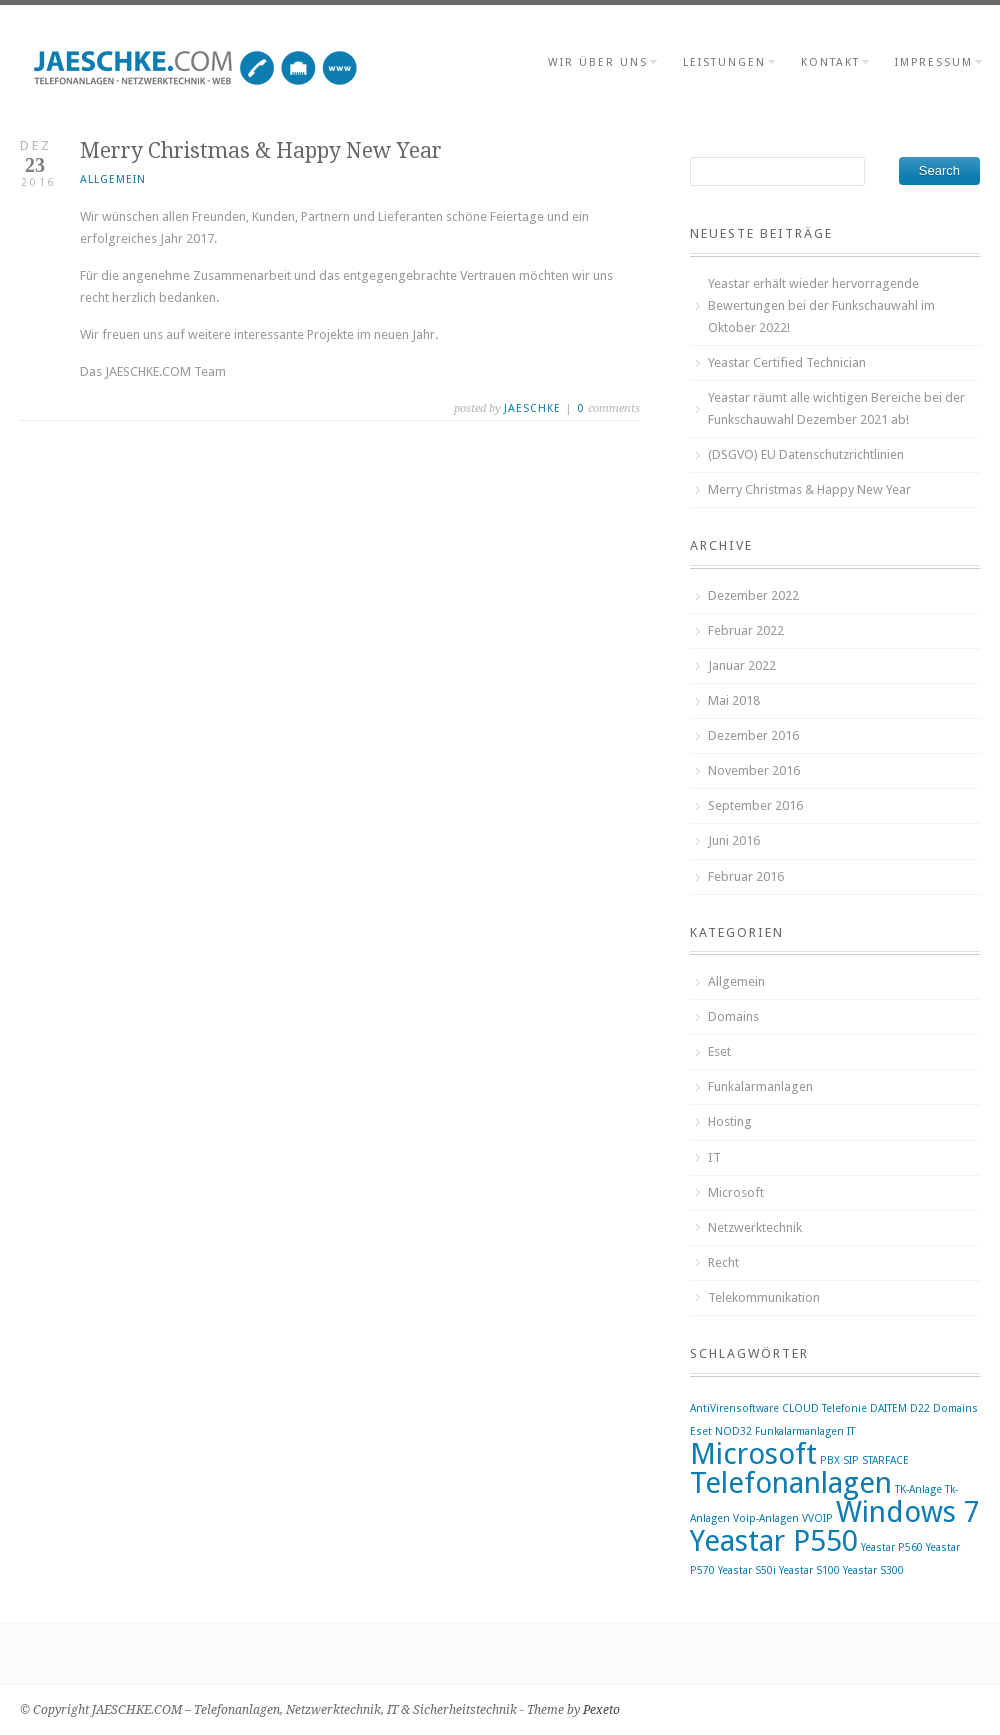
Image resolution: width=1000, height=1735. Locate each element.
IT (714, 1157)
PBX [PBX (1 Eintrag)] (830, 1460)
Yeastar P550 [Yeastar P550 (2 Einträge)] (774, 1541)
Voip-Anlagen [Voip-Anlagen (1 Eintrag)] (766, 1518)
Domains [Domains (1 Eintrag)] (955, 1408)
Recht (723, 1262)
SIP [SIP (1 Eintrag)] (851, 1460)
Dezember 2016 (753, 735)
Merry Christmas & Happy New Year (809, 489)
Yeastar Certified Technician (787, 362)
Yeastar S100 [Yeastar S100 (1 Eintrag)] (809, 1570)
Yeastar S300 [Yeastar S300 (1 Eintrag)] (873, 1570)
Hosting (730, 1121)
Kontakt (834, 62)
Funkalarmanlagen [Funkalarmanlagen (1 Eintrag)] (799, 1431)
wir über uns (601, 62)
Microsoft (736, 1192)
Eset (719, 1051)
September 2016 (755, 805)
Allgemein (113, 179)
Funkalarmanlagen (760, 1086)
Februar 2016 (746, 876)
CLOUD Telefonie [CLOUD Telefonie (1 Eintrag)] (824, 1408)
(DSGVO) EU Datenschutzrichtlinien (806, 454)
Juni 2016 (734, 840)
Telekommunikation (764, 1297)
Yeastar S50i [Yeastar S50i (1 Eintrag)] (747, 1570)
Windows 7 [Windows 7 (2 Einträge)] (908, 1512)
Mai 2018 (734, 700)
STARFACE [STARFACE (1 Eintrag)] (885, 1460)
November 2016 (754, 770)
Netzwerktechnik (755, 1227)
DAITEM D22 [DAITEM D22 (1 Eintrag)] (900, 1408)
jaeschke (532, 408)
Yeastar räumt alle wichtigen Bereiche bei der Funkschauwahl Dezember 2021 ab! (836, 408)
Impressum (937, 62)
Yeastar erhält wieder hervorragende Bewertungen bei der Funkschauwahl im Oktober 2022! (821, 305)
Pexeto (601, 1710)
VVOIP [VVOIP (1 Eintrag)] (817, 1518)
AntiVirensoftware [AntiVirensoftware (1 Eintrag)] (734, 1408)
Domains (733, 1016)
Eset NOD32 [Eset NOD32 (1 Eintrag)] (721, 1431)
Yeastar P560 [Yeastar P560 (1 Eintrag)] (892, 1547)
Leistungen (728, 62)
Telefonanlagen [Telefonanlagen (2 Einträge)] (791, 1483)
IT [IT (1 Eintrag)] (851, 1431)
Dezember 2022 (753, 595)
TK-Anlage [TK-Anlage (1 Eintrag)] (918, 1489)
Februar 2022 (746, 630)
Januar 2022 (742, 665)
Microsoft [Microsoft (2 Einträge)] (753, 1454)
